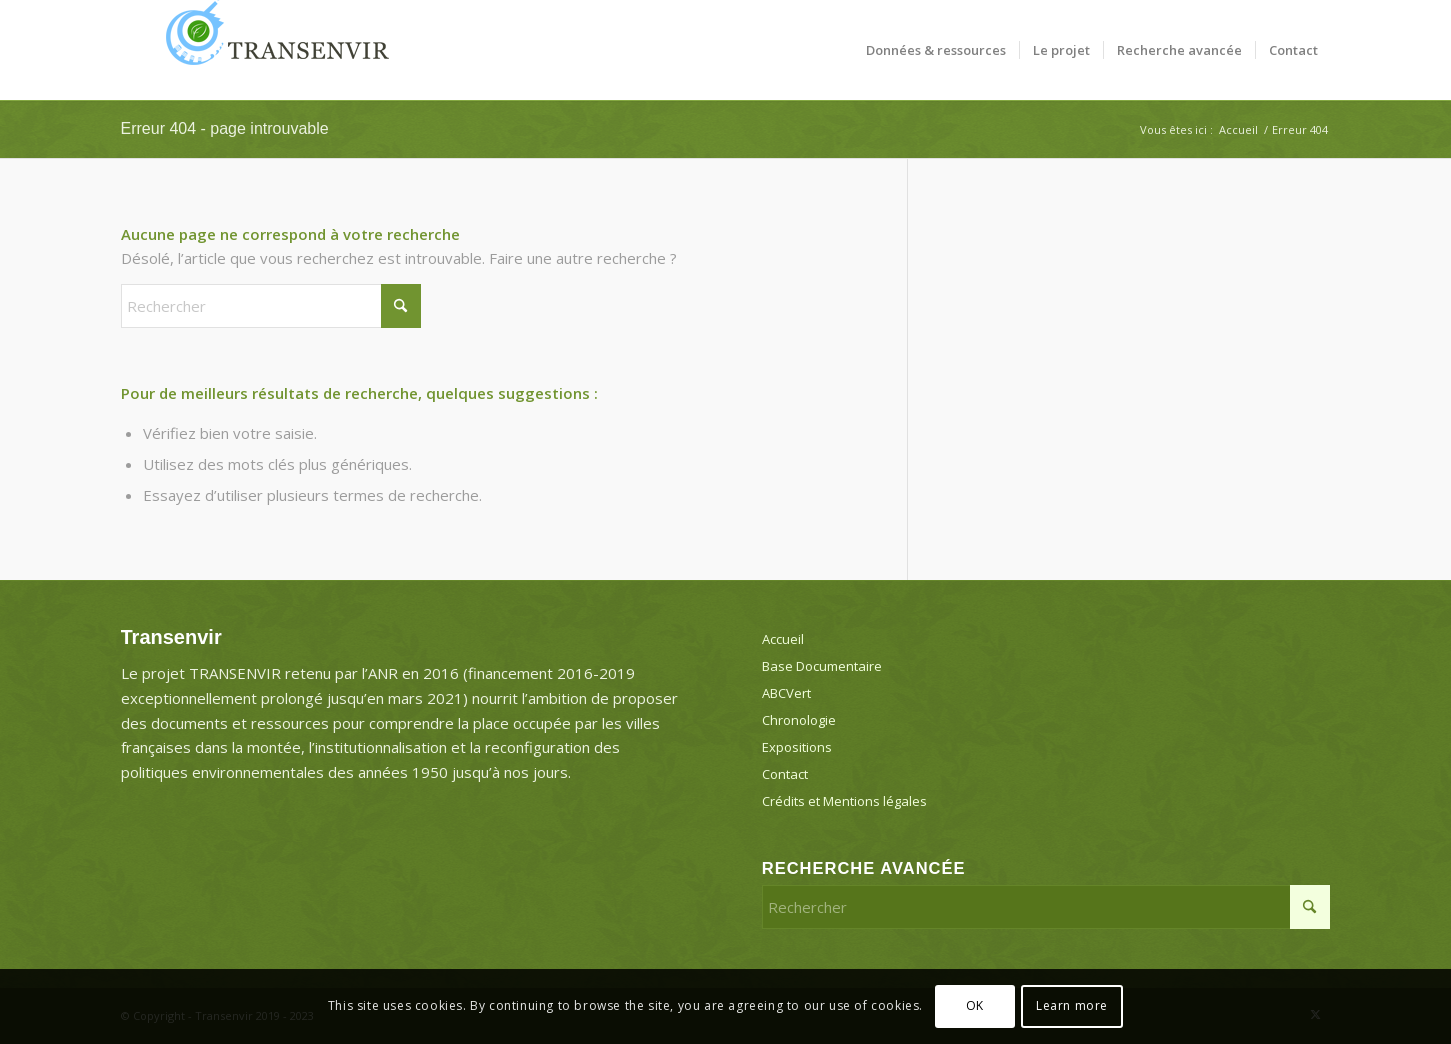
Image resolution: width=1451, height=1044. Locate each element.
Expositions (797, 747)
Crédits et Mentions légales (844, 801)
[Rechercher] (271, 306)
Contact (785, 774)
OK (975, 1005)
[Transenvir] (271, 50)
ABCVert (786, 693)
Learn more (1072, 1005)
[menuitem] (936, 50)
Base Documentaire (822, 666)
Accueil (783, 639)
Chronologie (799, 720)
